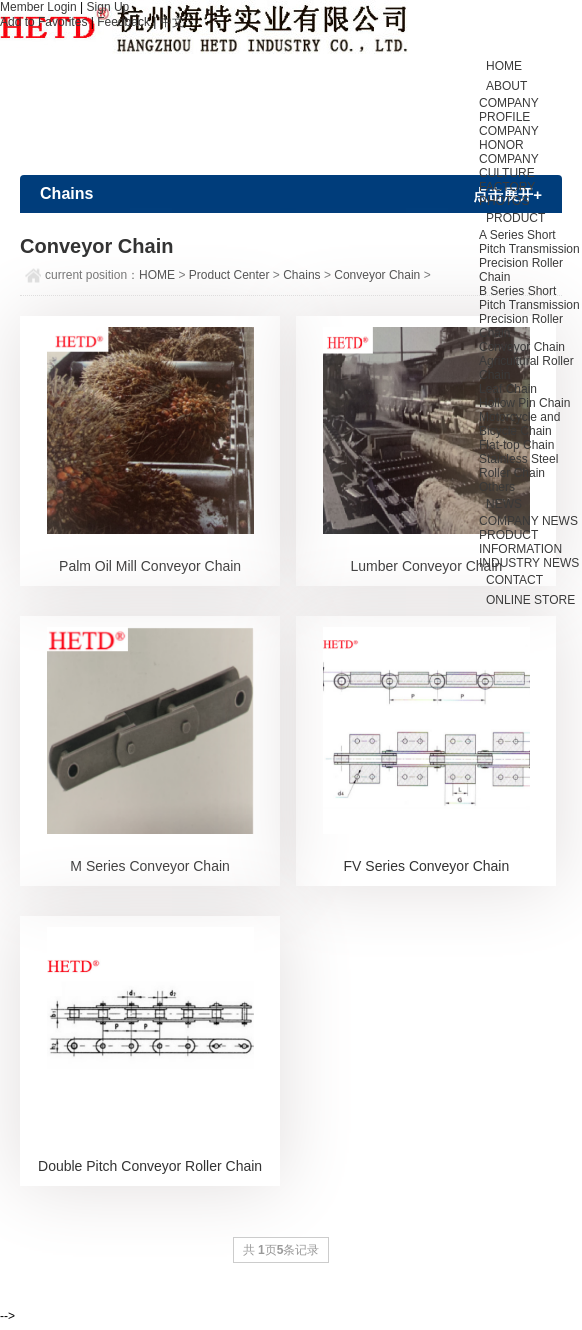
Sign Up (108, 7)
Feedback (123, 22)
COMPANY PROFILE (509, 110)
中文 (172, 22)
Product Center (229, 275)
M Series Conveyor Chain (150, 866)
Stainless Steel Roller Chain (518, 466)
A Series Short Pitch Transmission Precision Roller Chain (529, 256)
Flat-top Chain (516, 445)
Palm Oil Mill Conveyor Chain (150, 566)
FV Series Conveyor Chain (427, 866)
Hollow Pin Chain (524, 403)
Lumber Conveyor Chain (427, 566)
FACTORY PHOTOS (507, 194)
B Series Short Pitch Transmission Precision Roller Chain (529, 312)
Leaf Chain (508, 389)
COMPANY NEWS (528, 521)
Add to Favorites (43, 22)
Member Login (38, 7)
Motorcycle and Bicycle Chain (519, 424)
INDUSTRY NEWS (529, 563)
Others (497, 487)
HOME (157, 275)
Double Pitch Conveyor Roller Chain (150, 1166)
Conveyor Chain (522, 347)
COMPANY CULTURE (509, 166)
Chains (301, 275)
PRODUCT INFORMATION (520, 542)
